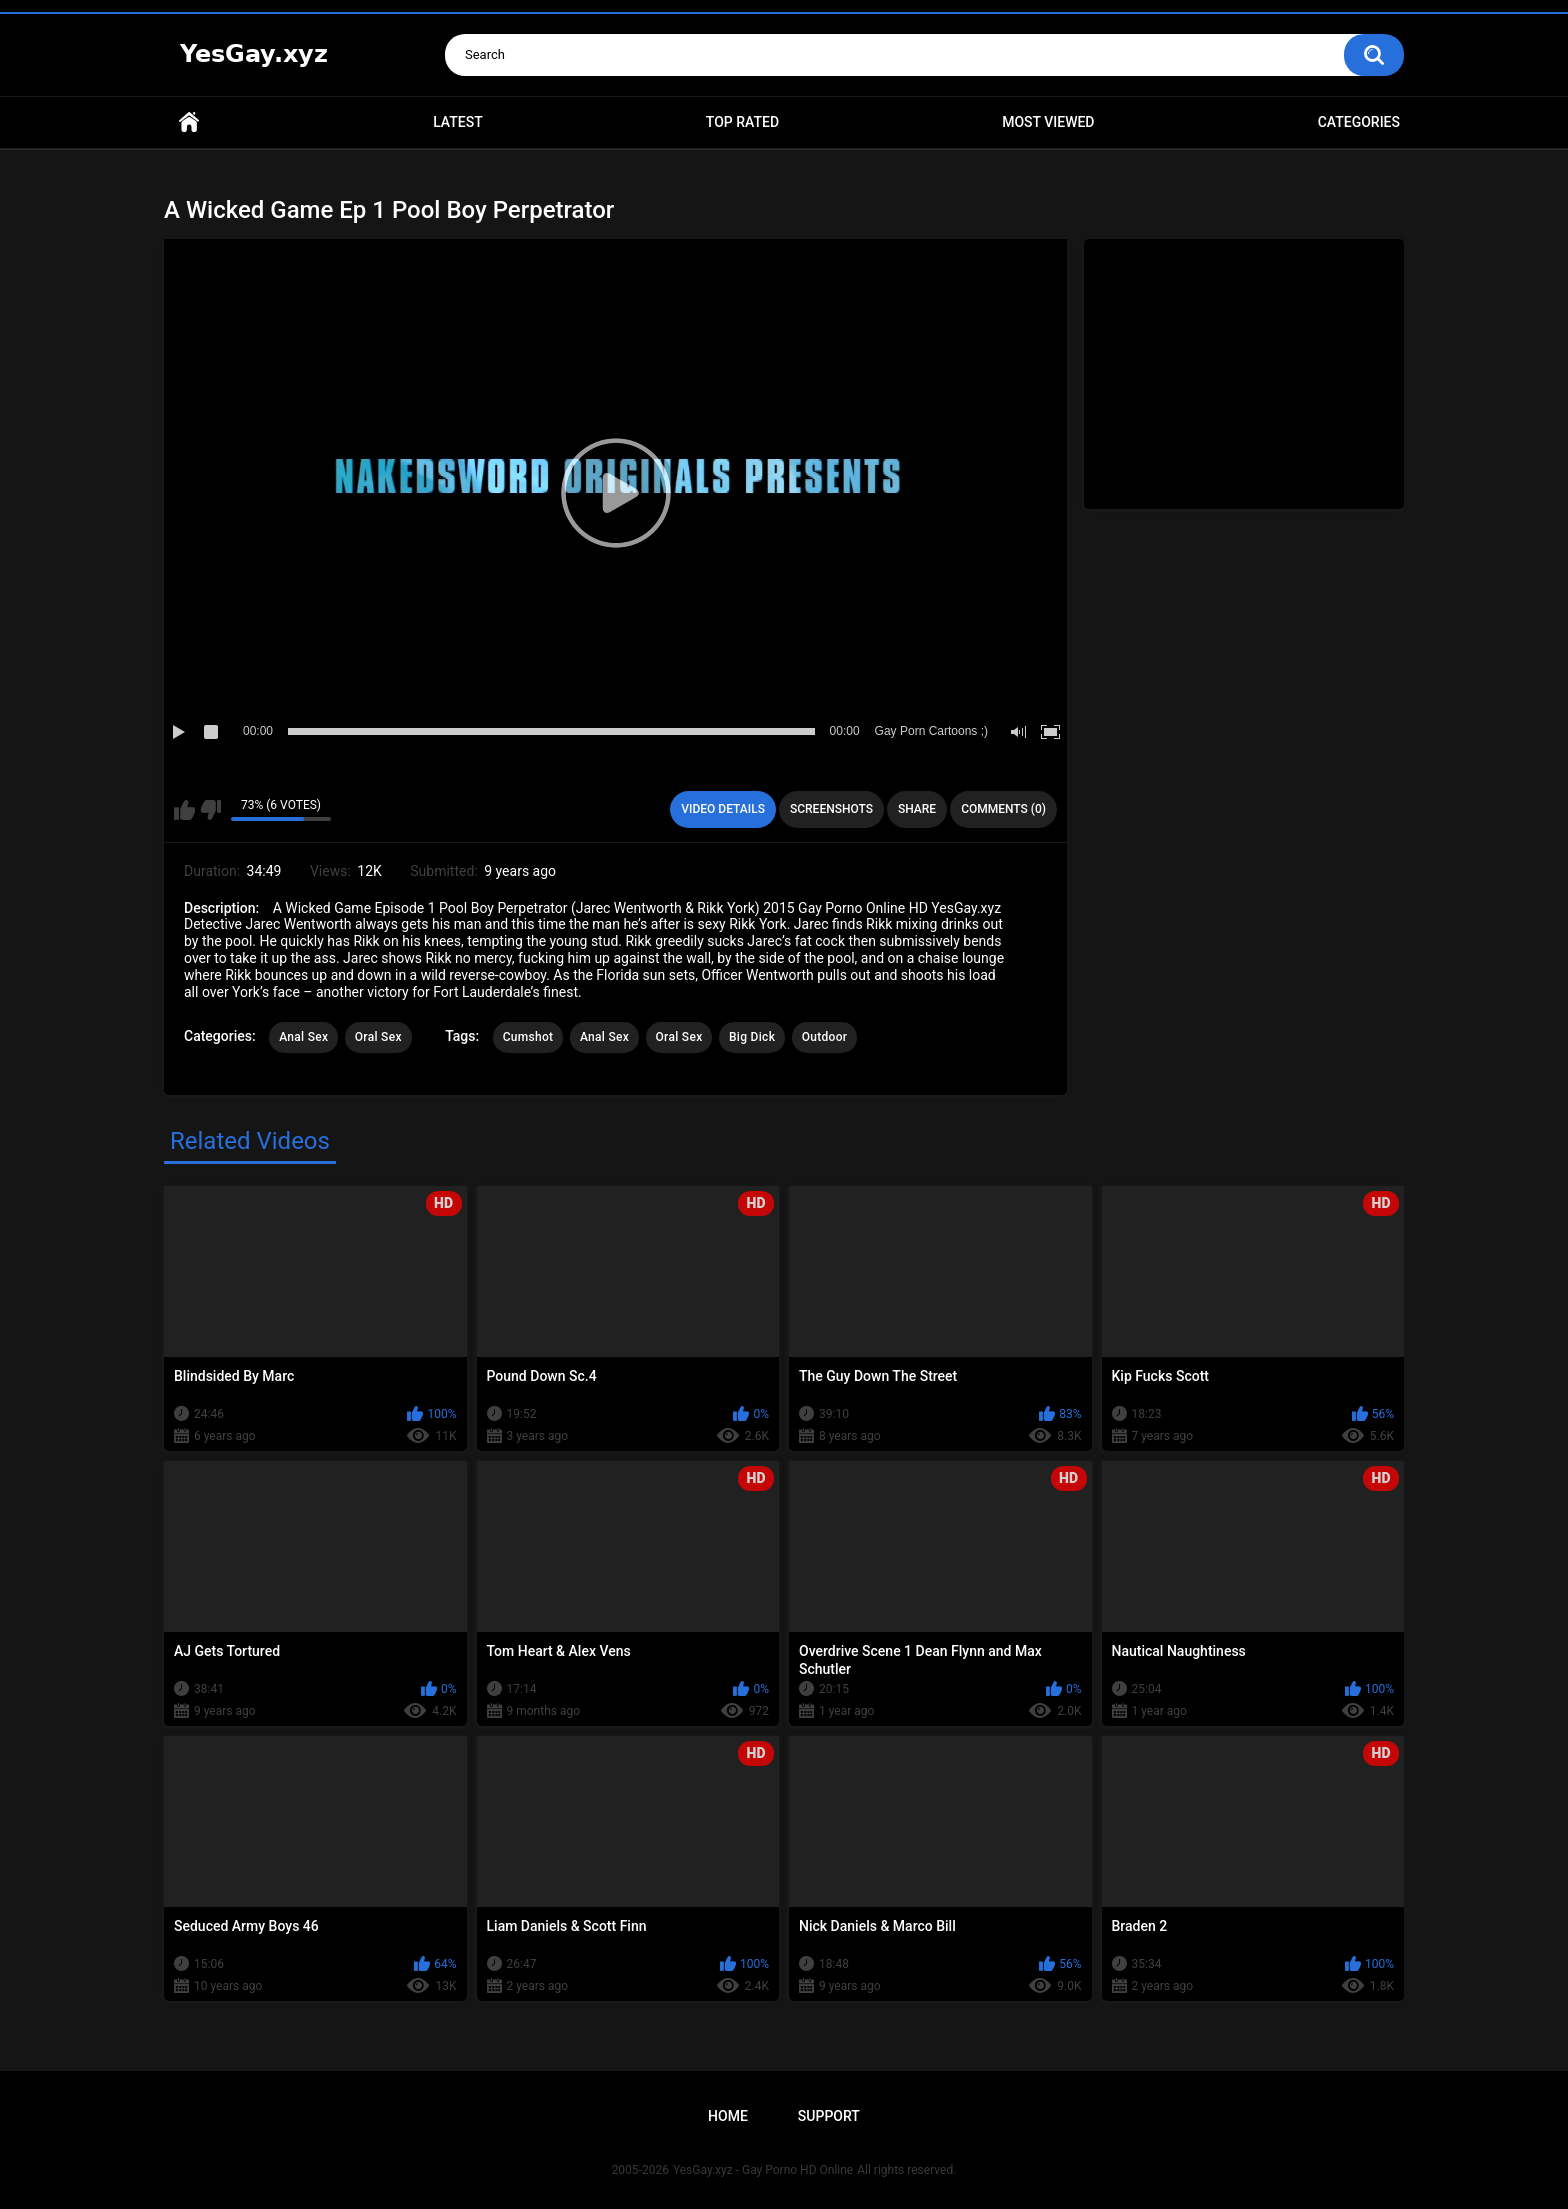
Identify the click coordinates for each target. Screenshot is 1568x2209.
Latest (458, 122)
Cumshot (528, 1037)
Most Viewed (1048, 122)
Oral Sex (378, 1037)
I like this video (184, 810)
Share (917, 809)
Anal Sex (303, 1037)
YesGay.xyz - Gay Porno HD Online (763, 2170)
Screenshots (831, 809)
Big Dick (752, 1037)
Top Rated (742, 122)
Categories (1359, 122)
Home (189, 122)
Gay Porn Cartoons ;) (931, 731)
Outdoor (825, 1037)
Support (829, 2116)
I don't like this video (210, 810)
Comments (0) (1003, 809)
